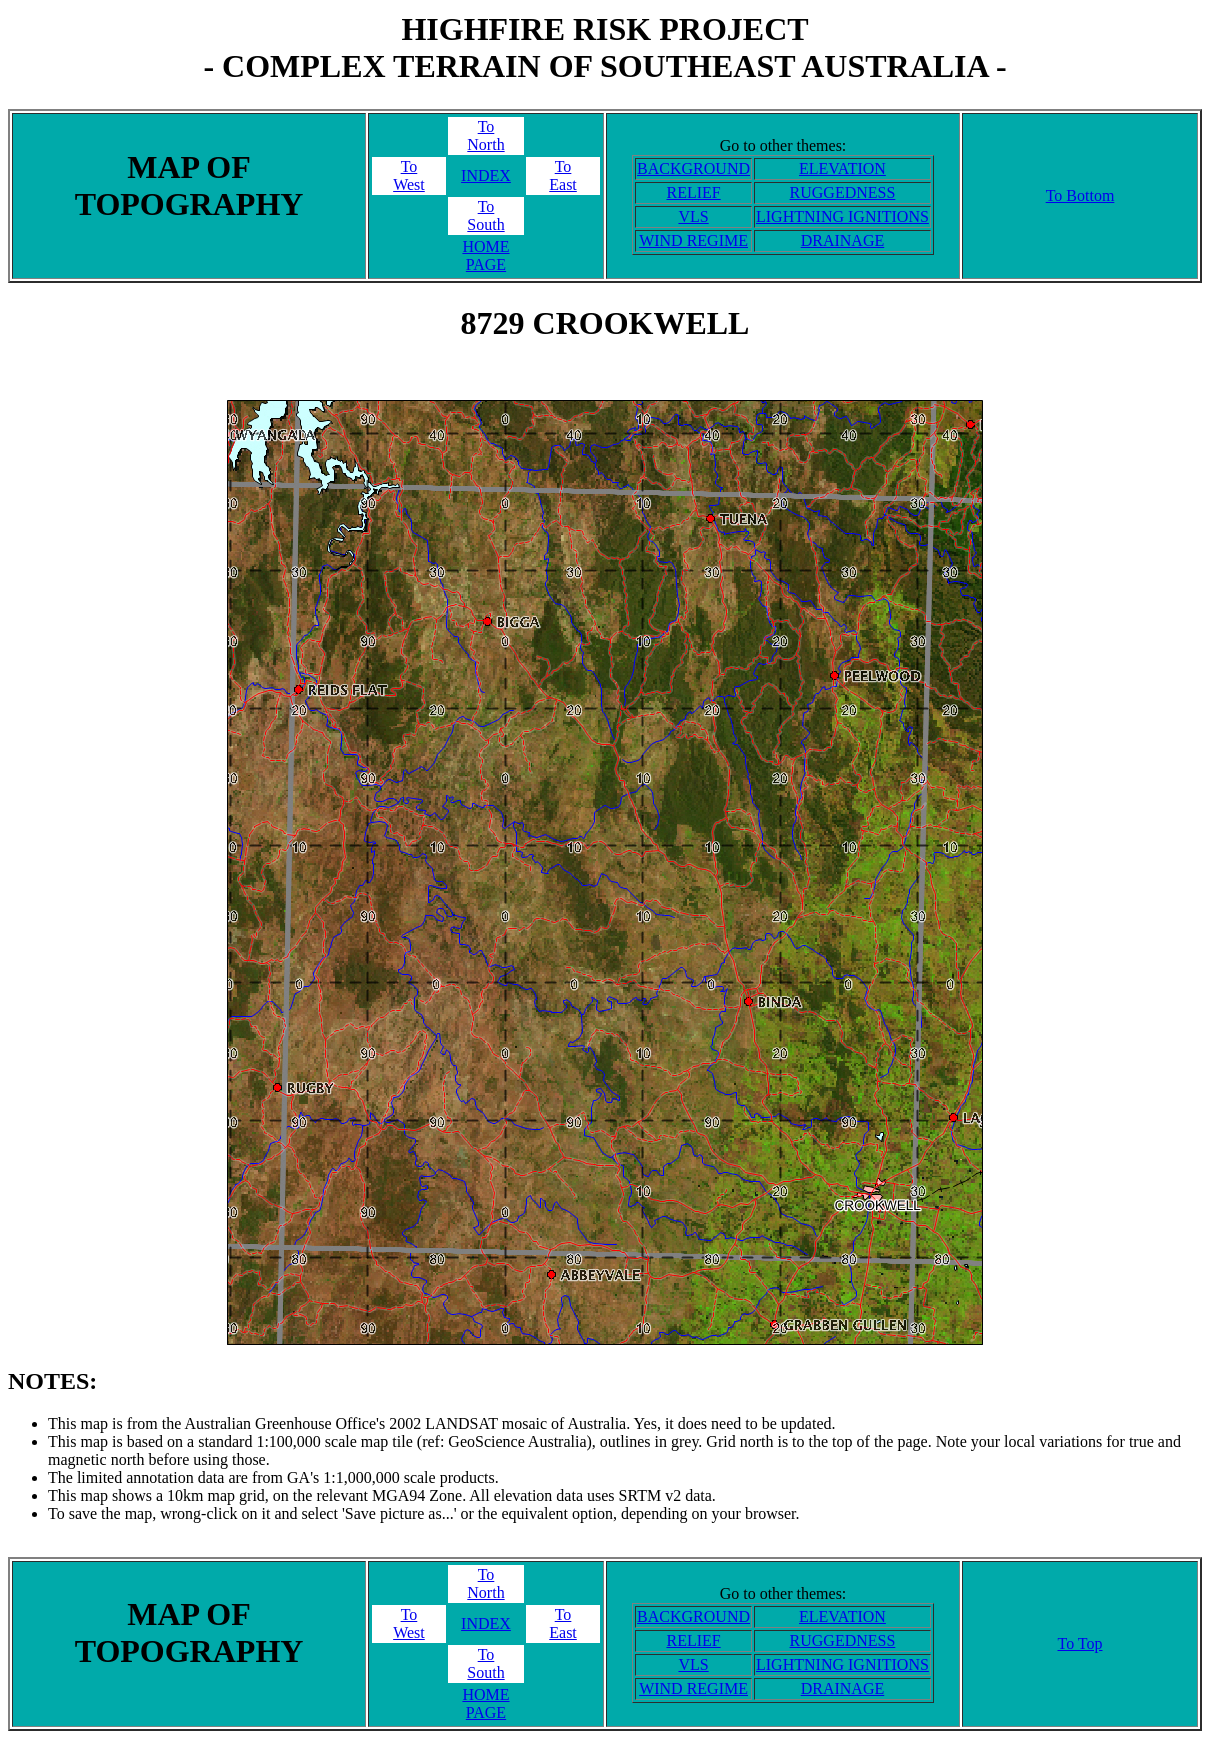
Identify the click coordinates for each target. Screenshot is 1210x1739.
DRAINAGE (843, 240)
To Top (1079, 1643)
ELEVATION (842, 168)
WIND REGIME (693, 240)
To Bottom (1080, 195)
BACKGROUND (693, 168)
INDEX (486, 175)
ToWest (409, 175)
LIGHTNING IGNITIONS (842, 216)
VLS (693, 216)
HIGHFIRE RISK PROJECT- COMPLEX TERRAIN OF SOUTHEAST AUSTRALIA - (604, 47)
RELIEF (693, 192)
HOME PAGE (485, 255)
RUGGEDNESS (843, 192)
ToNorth (485, 135)
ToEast (563, 175)
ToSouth (485, 215)
